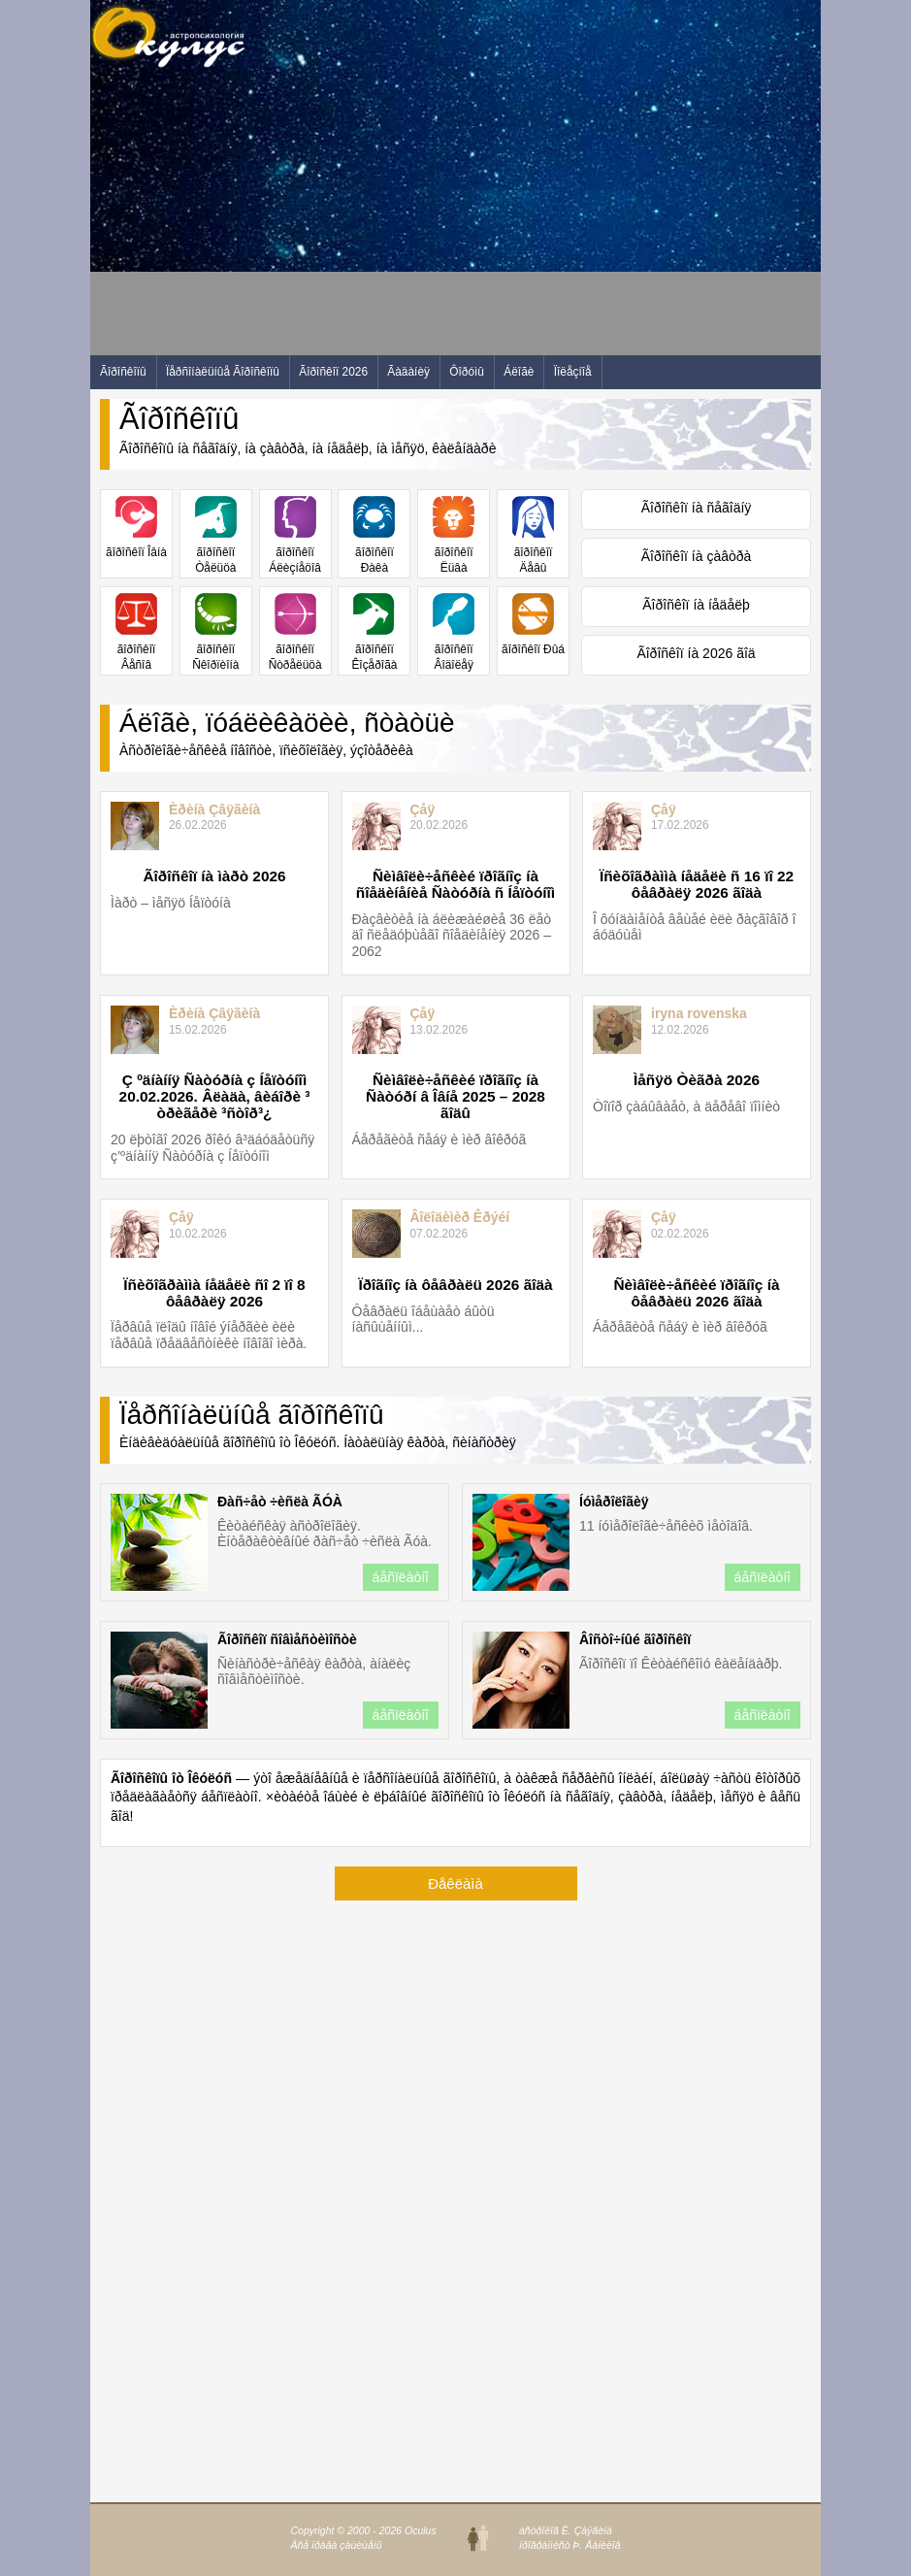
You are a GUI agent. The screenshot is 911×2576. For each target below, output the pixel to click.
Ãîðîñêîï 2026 (333, 372)
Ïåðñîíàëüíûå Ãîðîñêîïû (222, 372)
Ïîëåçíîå (573, 372)
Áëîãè (519, 372)
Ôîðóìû (466, 372)
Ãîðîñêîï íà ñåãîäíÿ (696, 507)
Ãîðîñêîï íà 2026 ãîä (695, 653)
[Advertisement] (443, 219)
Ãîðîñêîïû (123, 372)
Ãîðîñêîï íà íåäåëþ (696, 604)
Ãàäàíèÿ (408, 372)
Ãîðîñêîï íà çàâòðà (696, 556)
